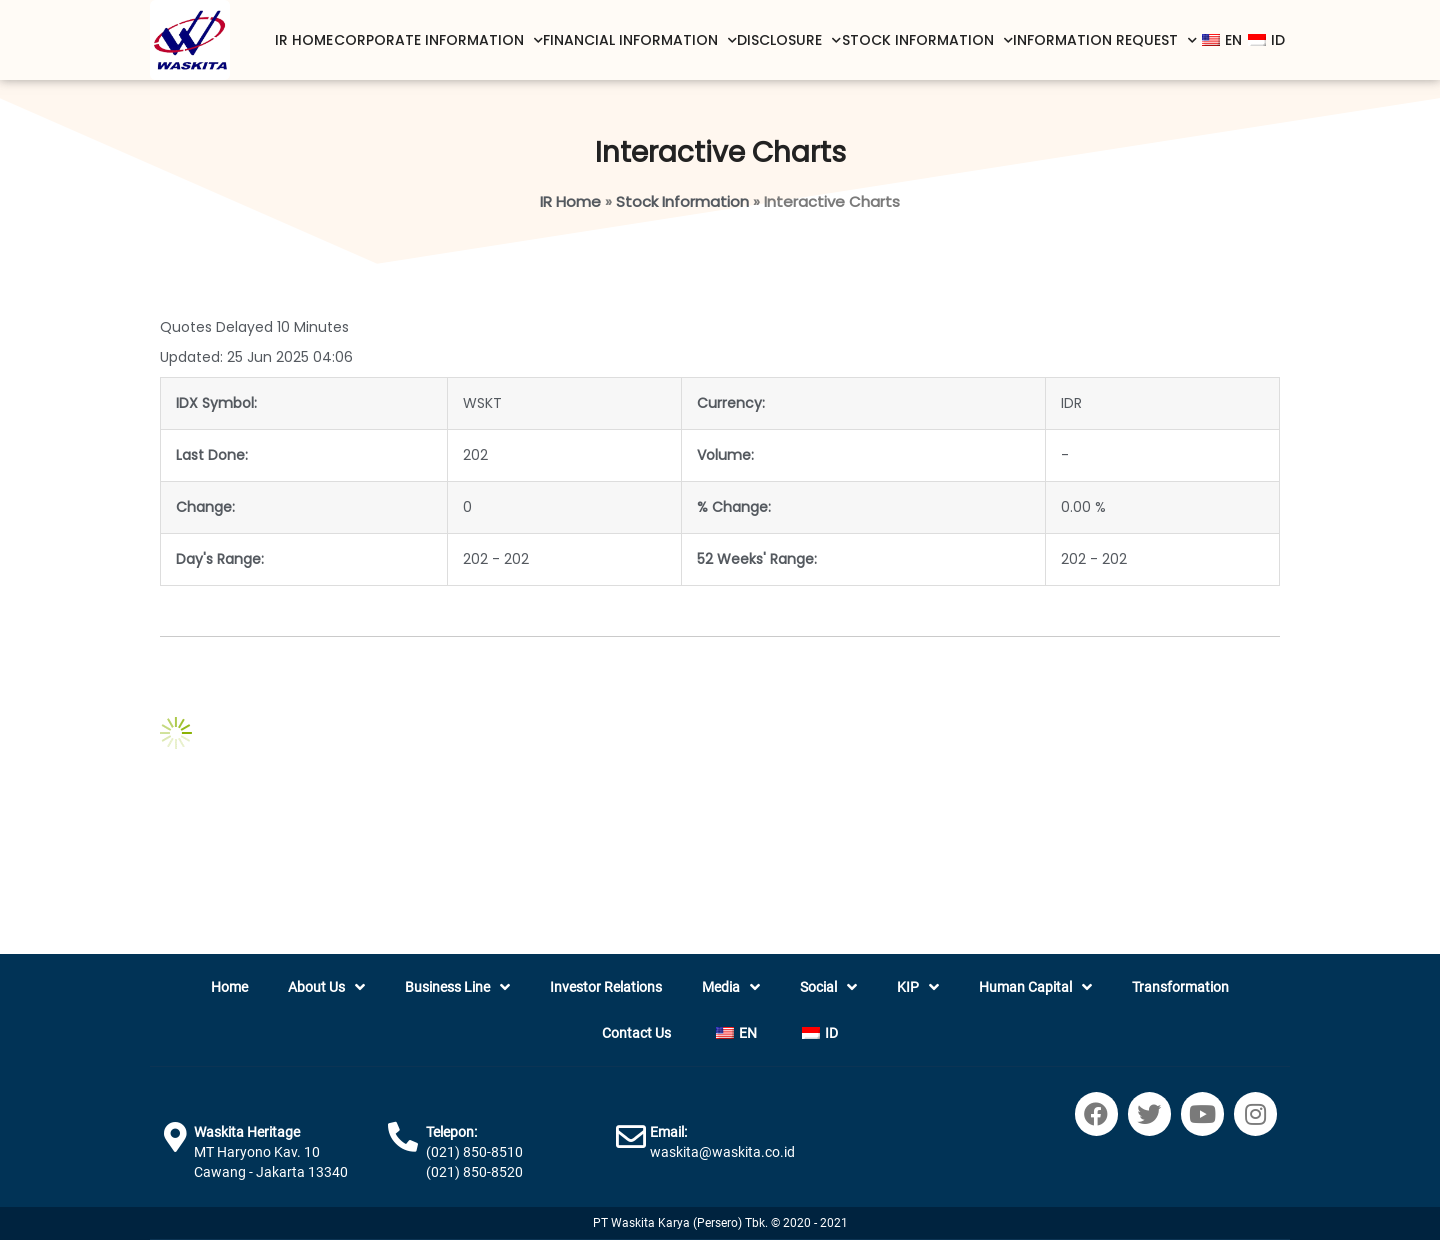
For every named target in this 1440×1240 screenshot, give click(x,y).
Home (229, 987)
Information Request (1105, 40)
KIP (918, 987)
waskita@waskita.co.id (722, 1152)
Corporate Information (438, 40)
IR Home (304, 40)
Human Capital (1035, 987)
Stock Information (927, 40)
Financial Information (640, 40)
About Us (326, 987)
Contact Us (636, 1033)
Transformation (1180, 987)
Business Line (457, 987)
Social (828, 987)
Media (731, 987)
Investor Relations (606, 987)
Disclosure (789, 40)
